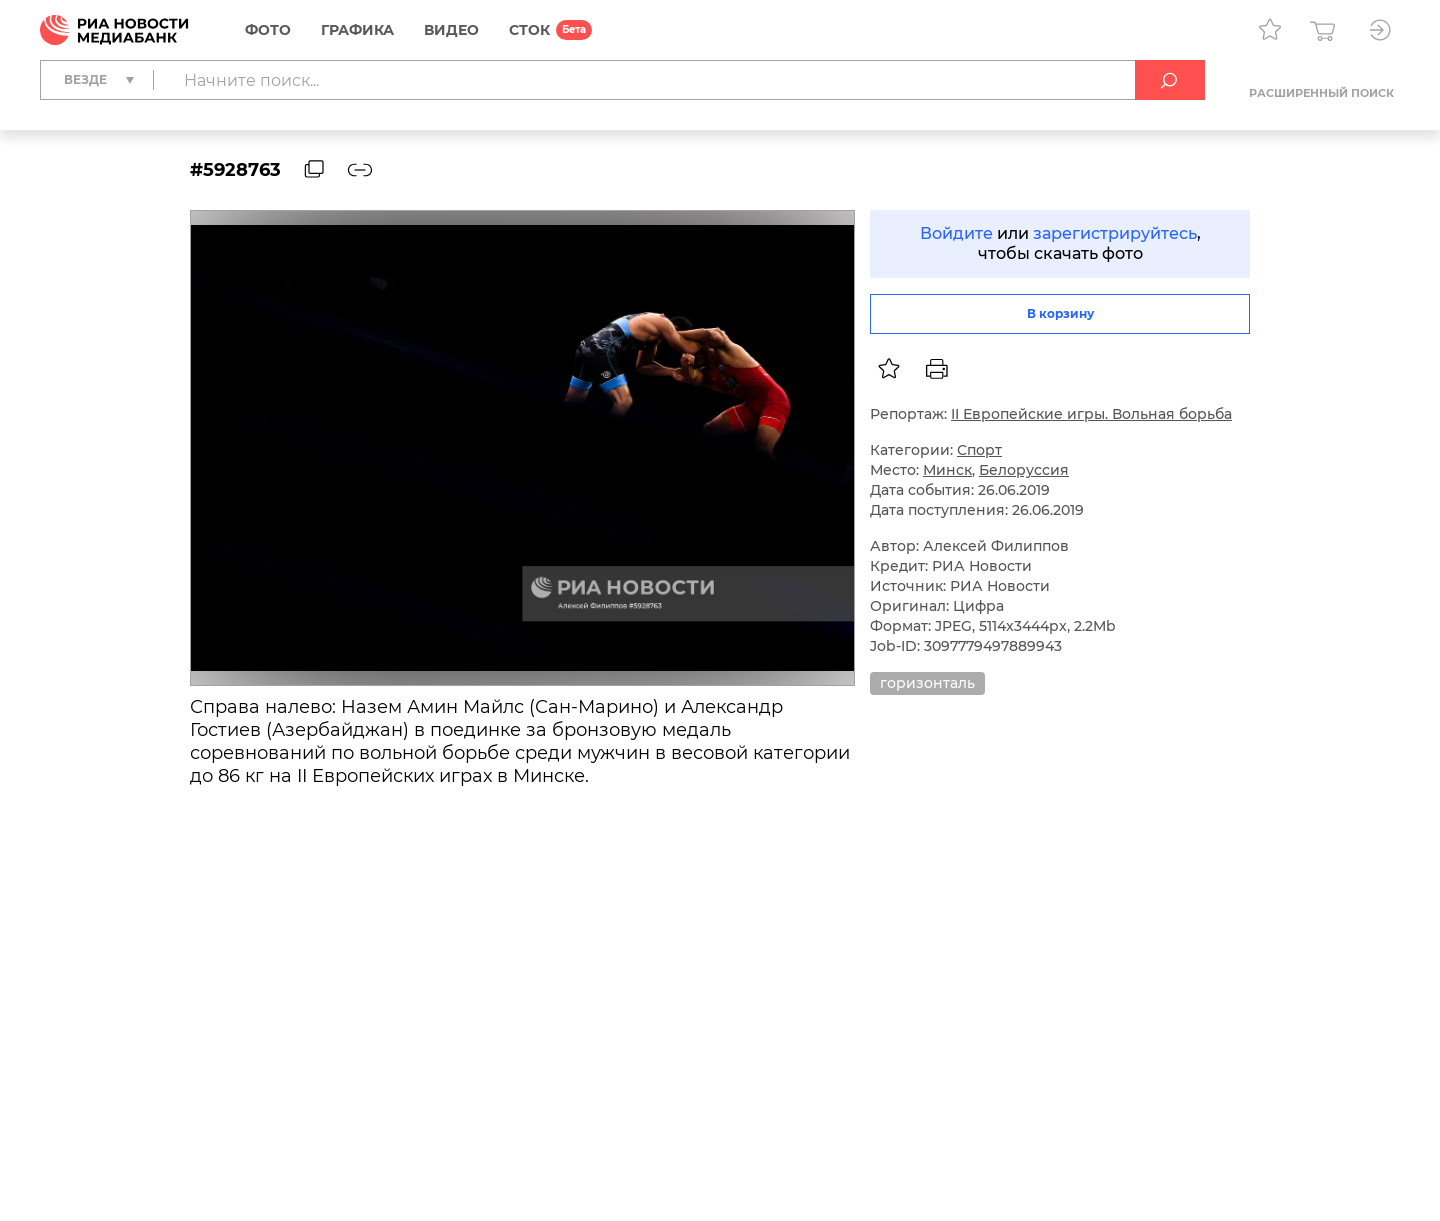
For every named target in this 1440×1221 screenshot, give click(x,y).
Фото (268, 30)
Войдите (956, 233)
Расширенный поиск (1321, 93)
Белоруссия (1024, 470)
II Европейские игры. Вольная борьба (1091, 414)
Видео (451, 30)
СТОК (529, 30)
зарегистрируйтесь (1115, 233)
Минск (947, 470)
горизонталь (927, 683)
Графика (357, 30)
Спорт (979, 450)
